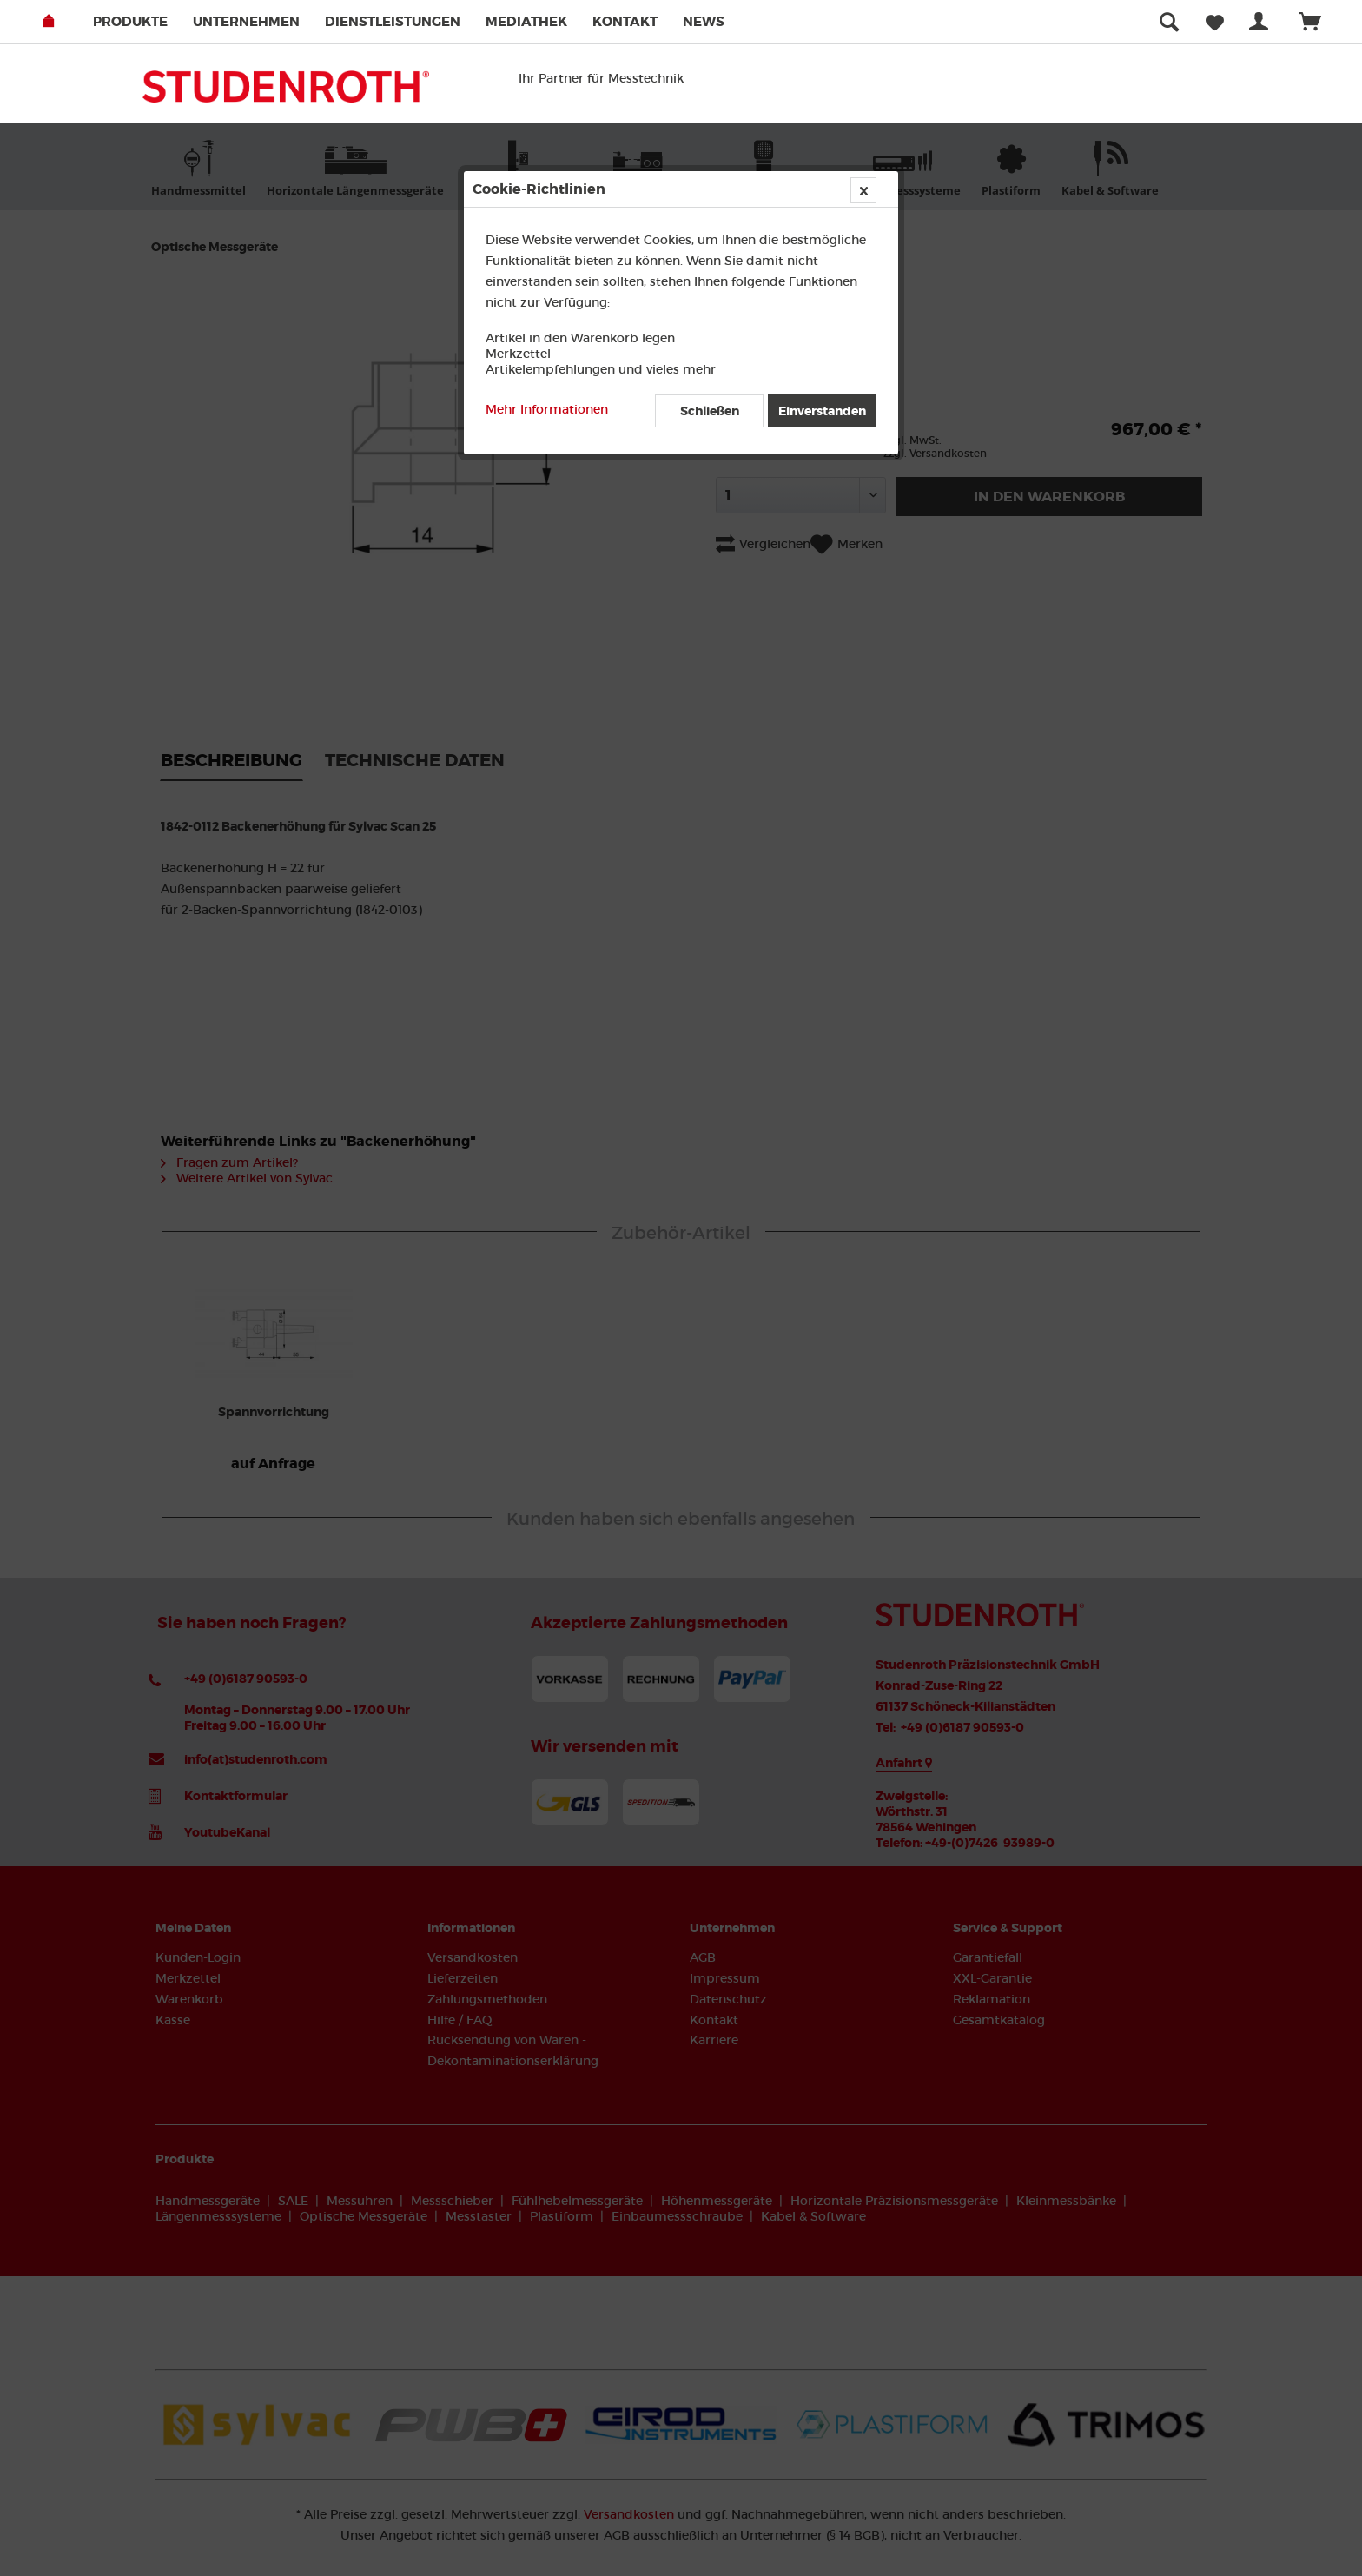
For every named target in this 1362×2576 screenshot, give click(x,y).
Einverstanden (822, 411)
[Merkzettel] (1214, 21)
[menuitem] (141, 21)
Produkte (130, 21)
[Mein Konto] (1262, 21)
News (703, 21)
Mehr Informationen (547, 409)
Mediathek (526, 21)
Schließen (709, 411)
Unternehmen (246, 21)
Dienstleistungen (392, 21)
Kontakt (625, 21)
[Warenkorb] (1318, 21)
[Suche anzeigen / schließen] (1169, 21)
